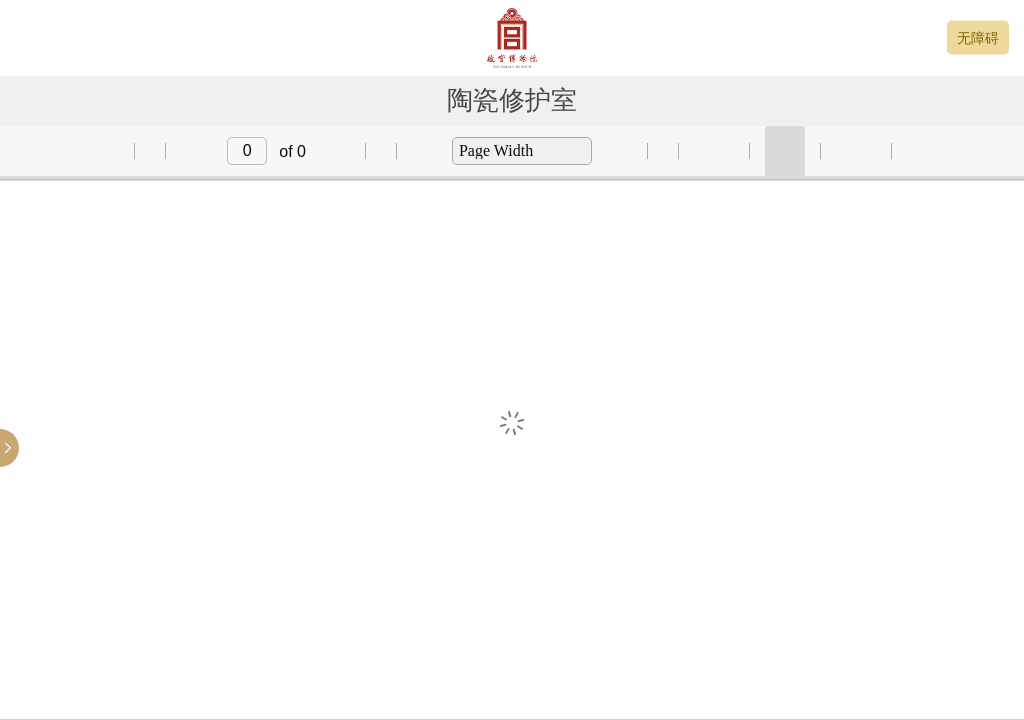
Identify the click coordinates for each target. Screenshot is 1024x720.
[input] (247, 151)
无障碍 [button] (978, 38)
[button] (98, 151)
